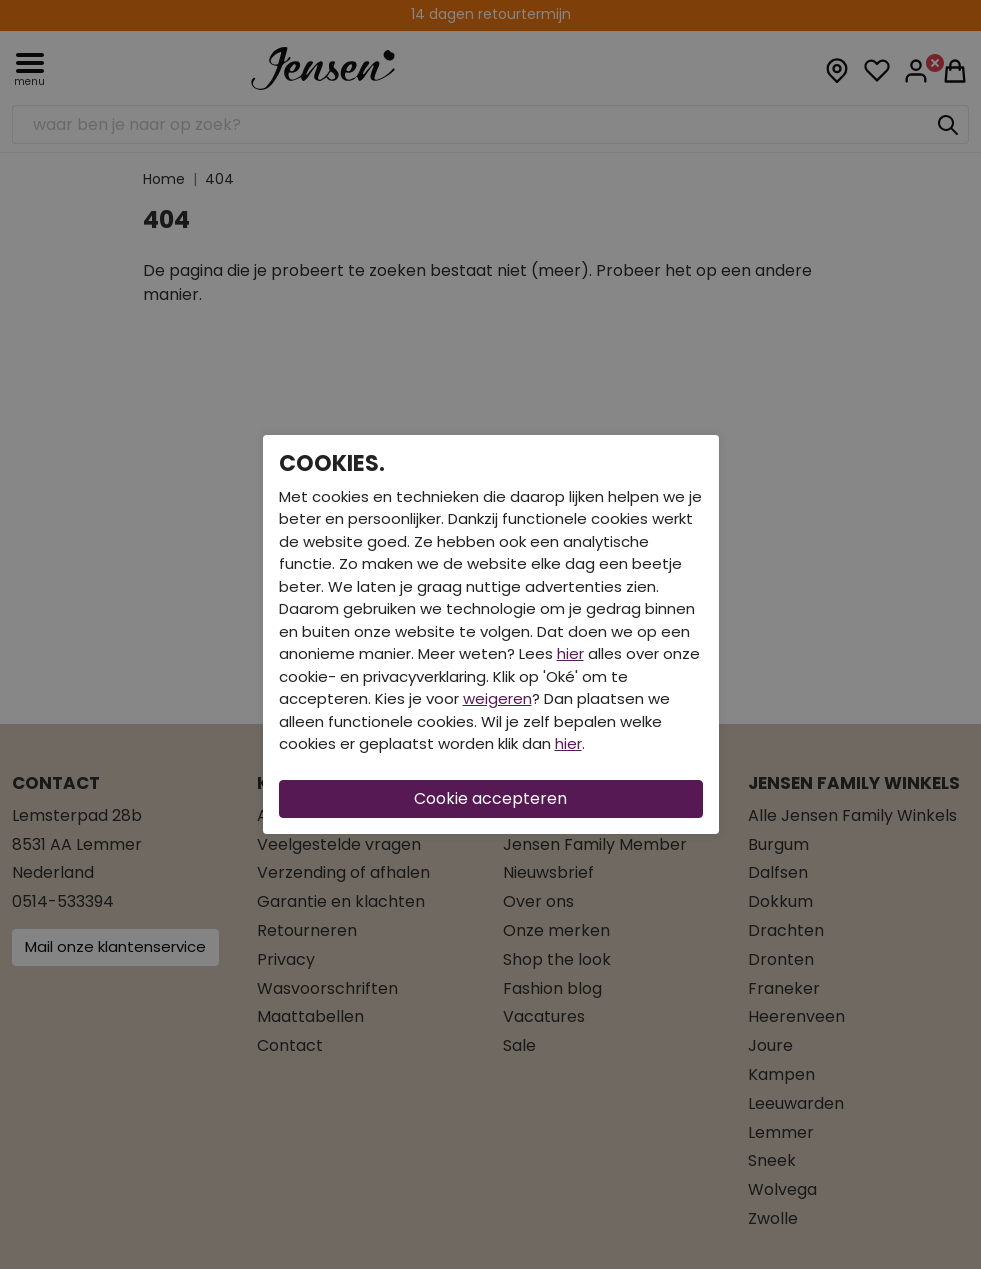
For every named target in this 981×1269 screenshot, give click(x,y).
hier (570, 653)
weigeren (497, 698)
